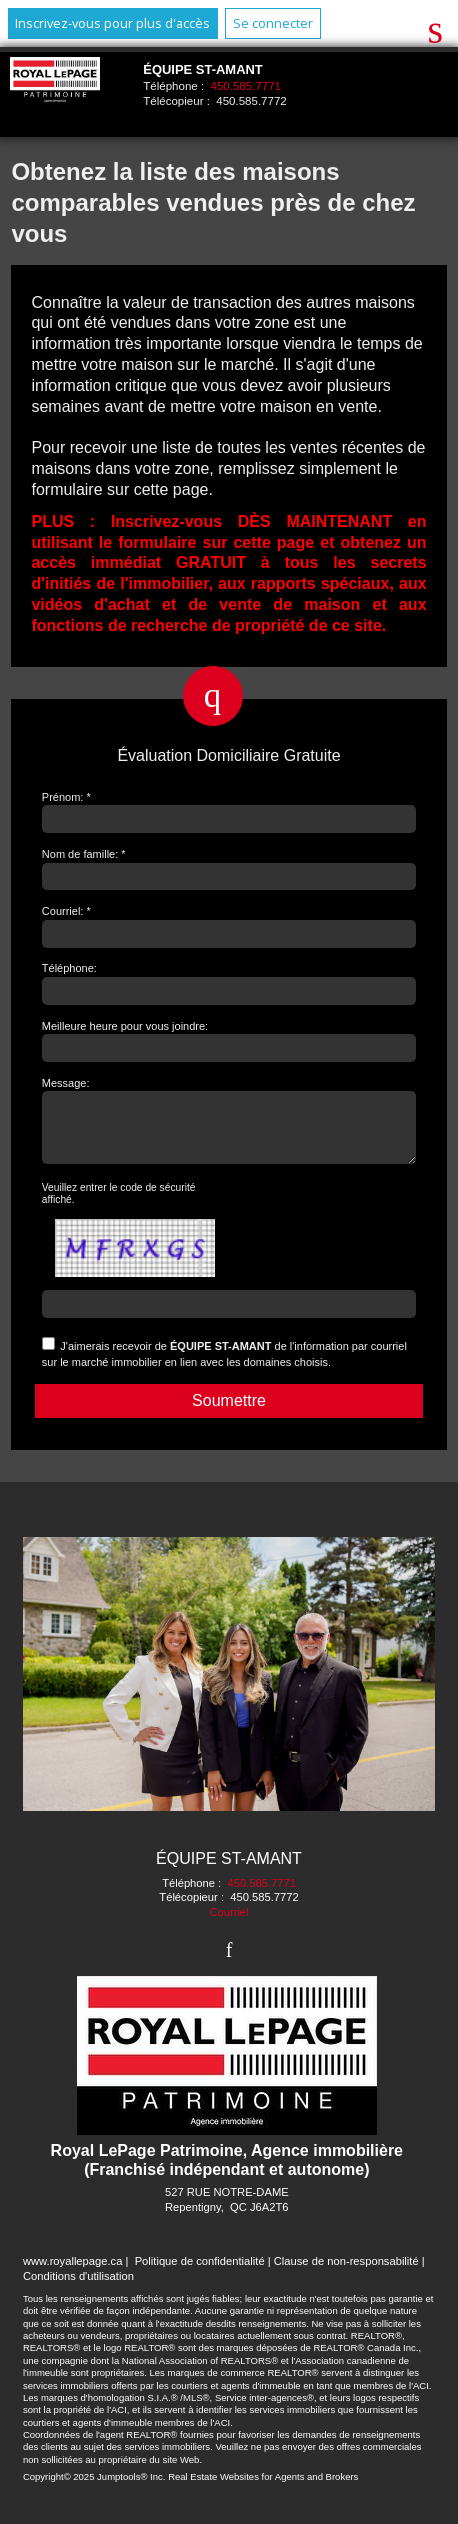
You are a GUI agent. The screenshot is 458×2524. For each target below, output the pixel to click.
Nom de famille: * (84, 854)
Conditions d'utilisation (78, 2288)
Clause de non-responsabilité (346, 2273)
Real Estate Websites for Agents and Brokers (263, 2488)
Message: (66, 1083)
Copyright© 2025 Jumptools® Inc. (94, 2488)
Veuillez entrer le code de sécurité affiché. (119, 1205)
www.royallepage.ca (73, 2273)
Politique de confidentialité (200, 2273)
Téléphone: (69, 968)
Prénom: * (66, 797)
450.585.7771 (246, 86)
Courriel (228, 1924)
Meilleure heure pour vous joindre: (125, 1026)
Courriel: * (66, 911)
